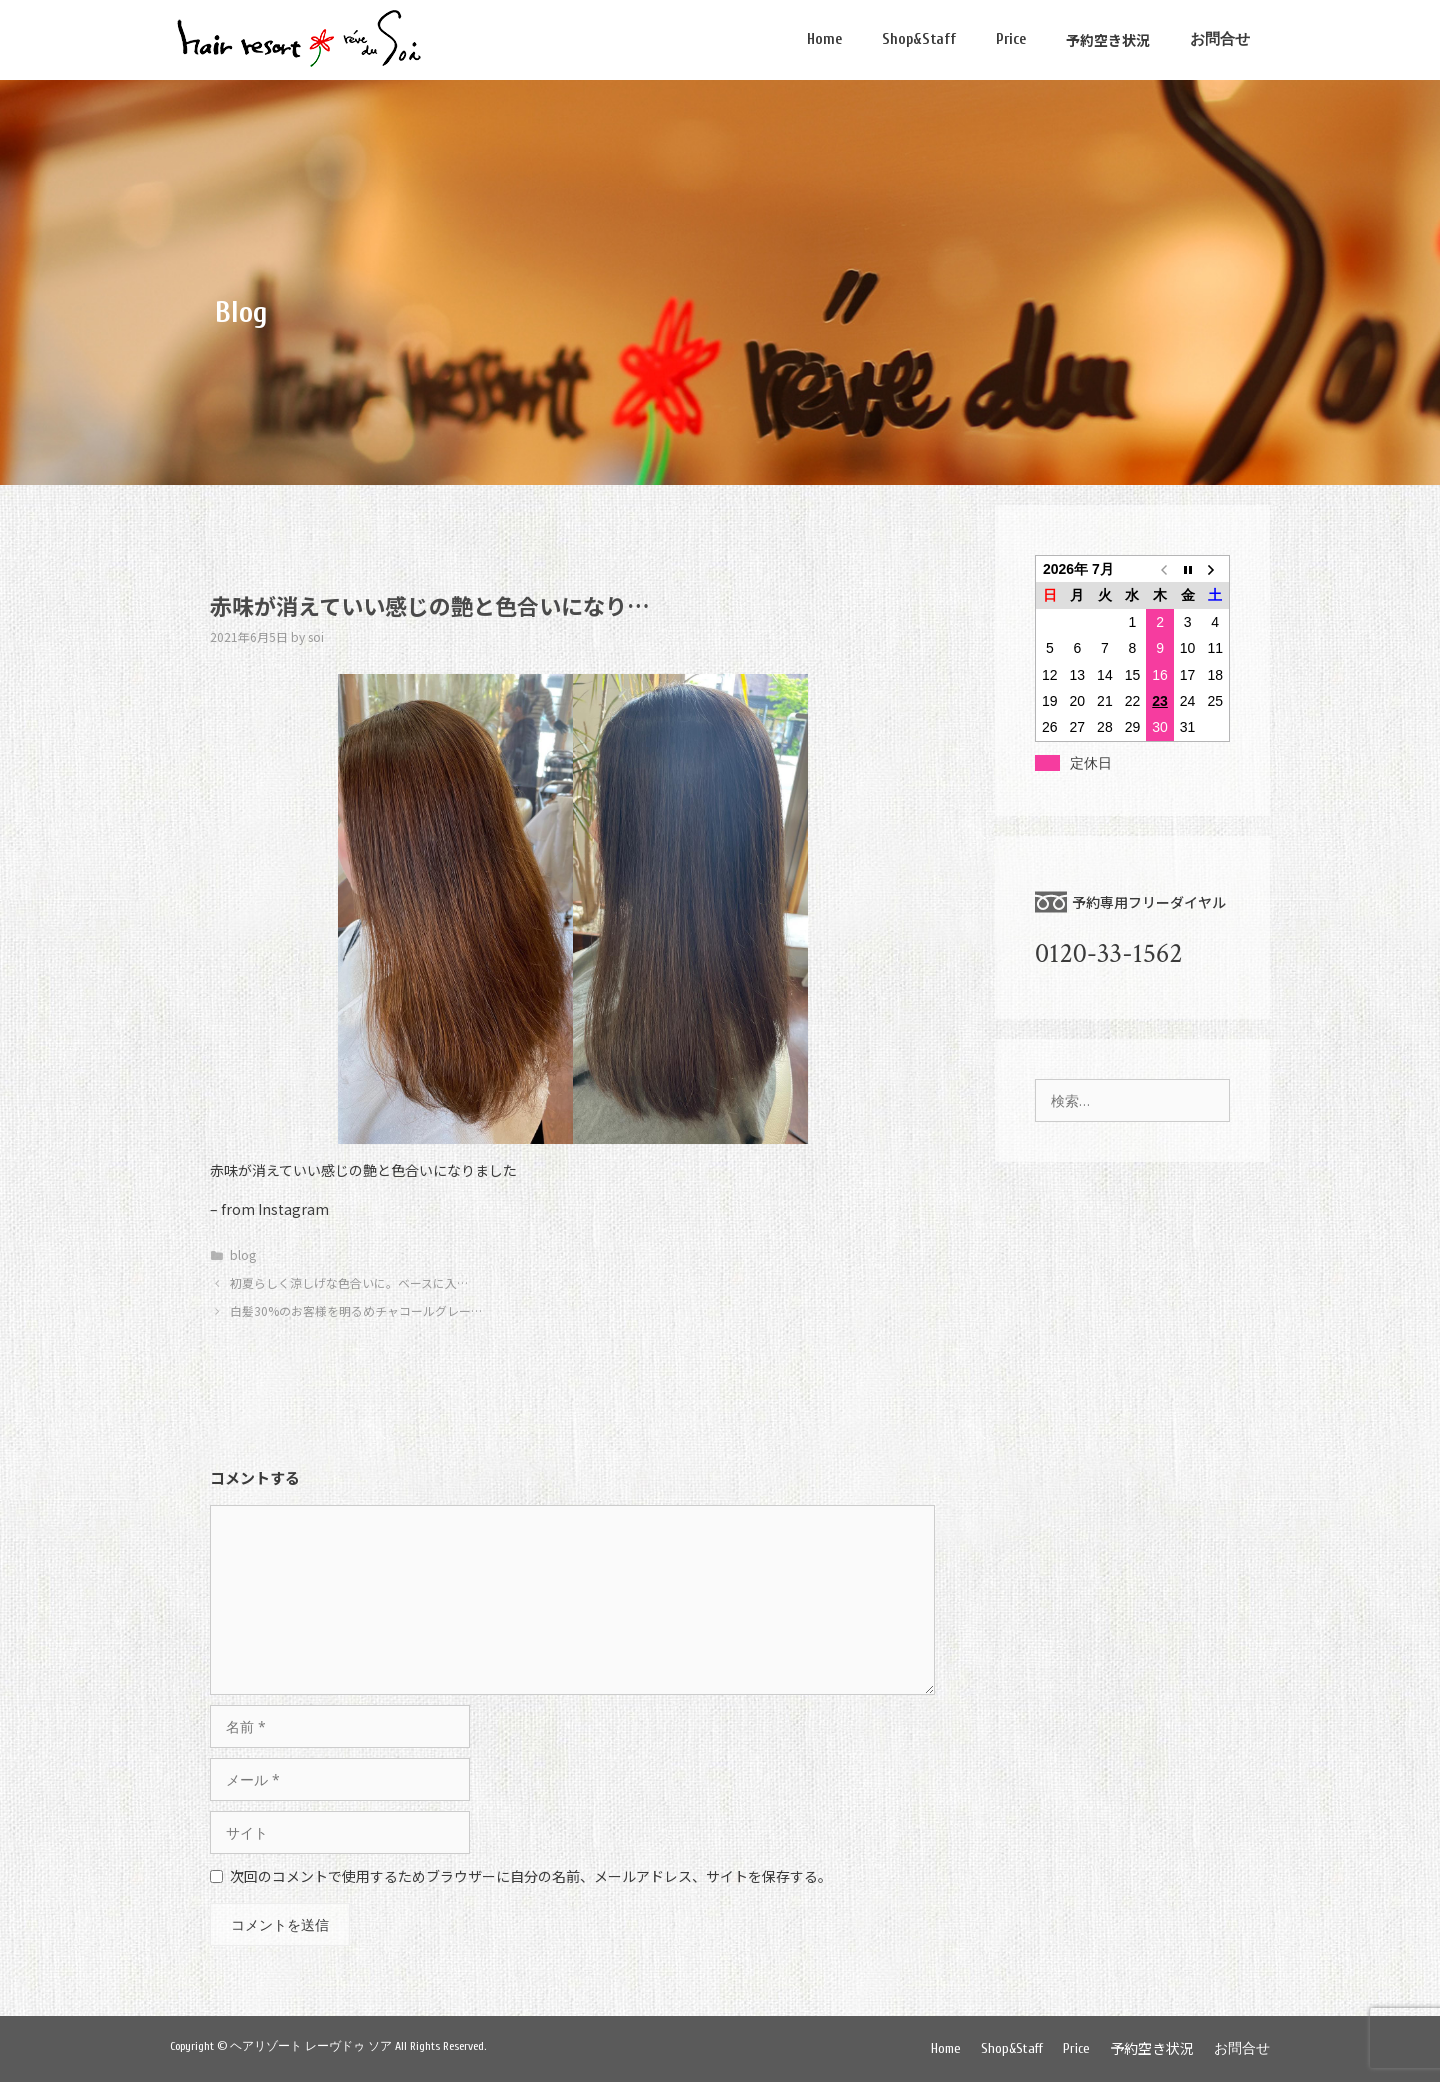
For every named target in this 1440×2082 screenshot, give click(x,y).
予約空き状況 (1108, 40)
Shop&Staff (919, 39)
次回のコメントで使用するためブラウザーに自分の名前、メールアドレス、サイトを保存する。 (531, 1876)
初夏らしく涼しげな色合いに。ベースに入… (349, 1282)
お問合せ (1220, 39)
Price (1011, 39)
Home (824, 39)
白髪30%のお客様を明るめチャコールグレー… (356, 1310)
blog (243, 1254)
